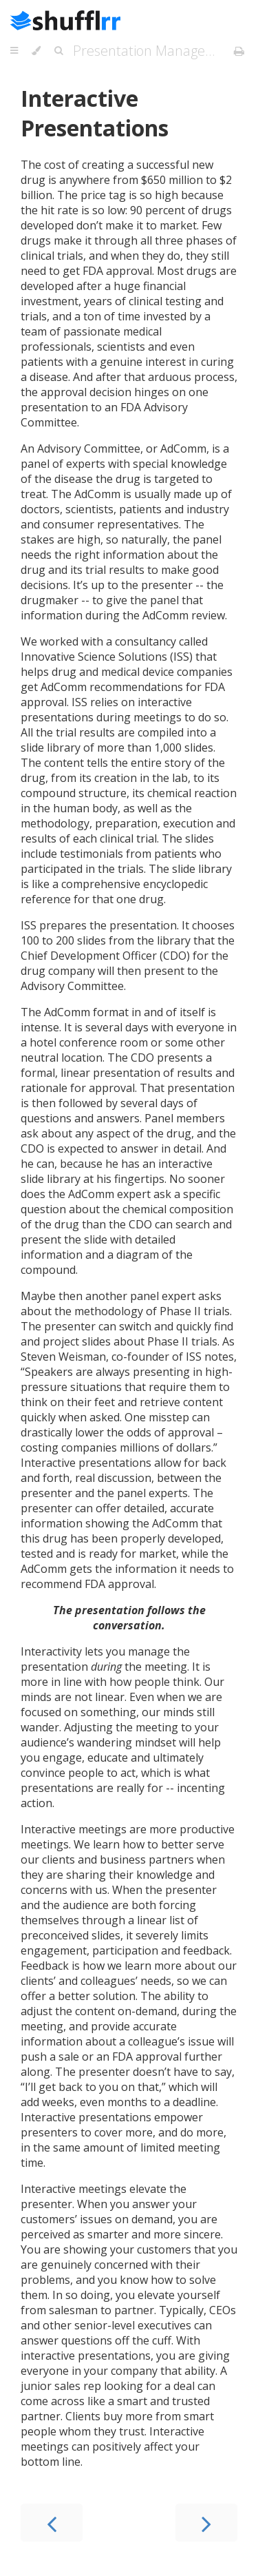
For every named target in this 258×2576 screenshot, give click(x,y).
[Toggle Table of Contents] (14, 51)
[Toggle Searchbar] (58, 51)
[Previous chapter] (52, 2523)
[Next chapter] (206, 2523)
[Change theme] (36, 51)
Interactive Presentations (95, 113)
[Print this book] (239, 51)
